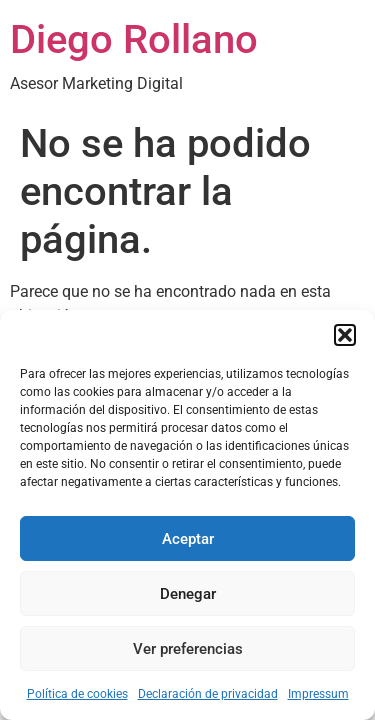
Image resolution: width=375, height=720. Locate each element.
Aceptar (188, 539)
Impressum (318, 694)
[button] (345, 335)
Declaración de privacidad (208, 694)
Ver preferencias (188, 649)
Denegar (188, 594)
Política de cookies (77, 694)
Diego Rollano (134, 39)
